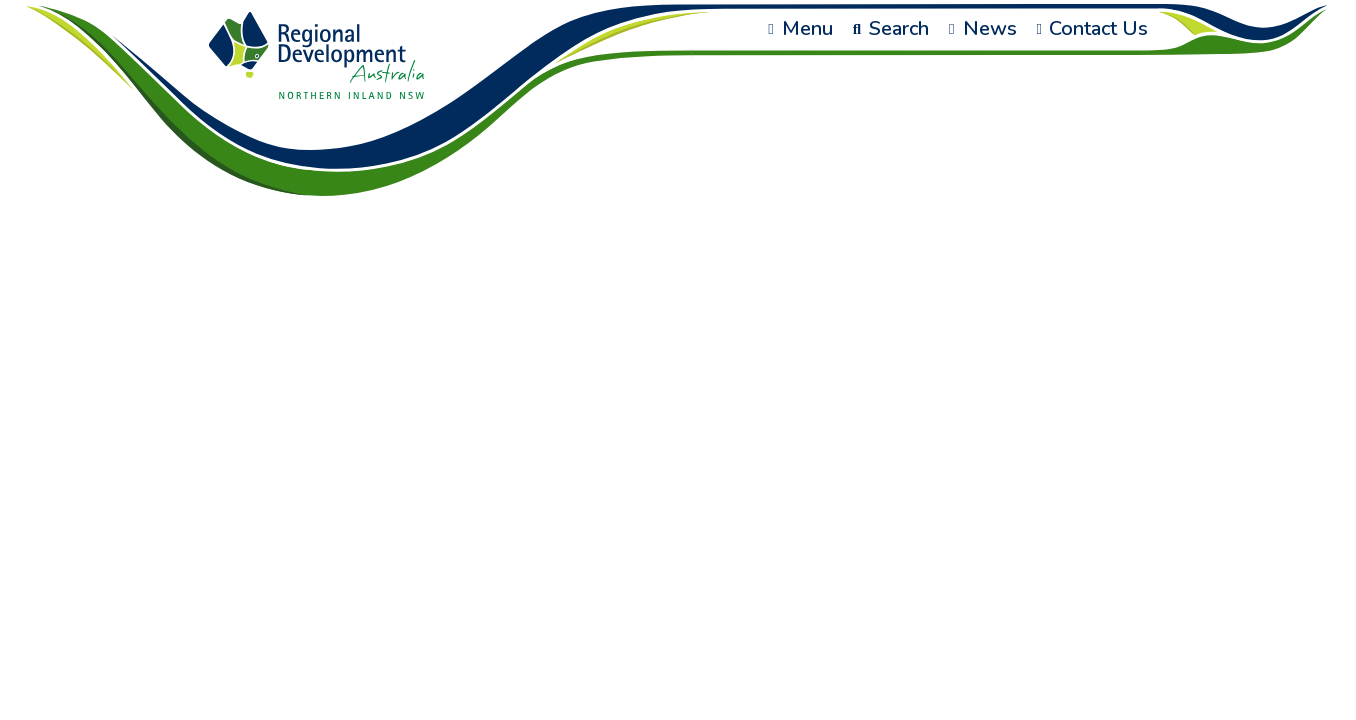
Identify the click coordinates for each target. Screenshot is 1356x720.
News (982, 28)
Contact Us (1092, 28)
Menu (800, 28)
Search (891, 28)
